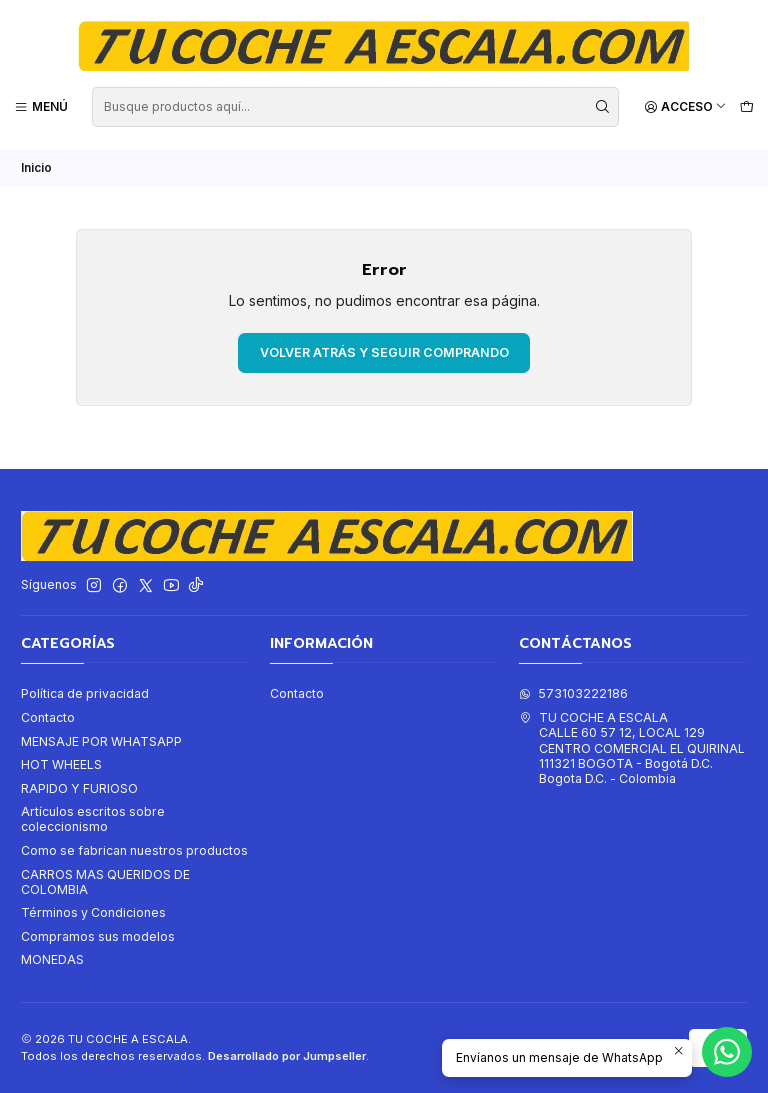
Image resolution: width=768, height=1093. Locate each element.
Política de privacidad (85, 693)
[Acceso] (685, 106)
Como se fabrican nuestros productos (134, 849)
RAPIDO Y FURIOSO (79, 787)
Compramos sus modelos (98, 935)
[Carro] (746, 106)
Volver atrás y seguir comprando (384, 351)
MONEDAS (52, 959)
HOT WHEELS (61, 763)
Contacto (48, 716)
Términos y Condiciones (93, 912)
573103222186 (573, 693)
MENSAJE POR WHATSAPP (101, 740)
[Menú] (41, 106)
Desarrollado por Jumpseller (287, 1055)
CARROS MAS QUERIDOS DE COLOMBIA (105, 881)
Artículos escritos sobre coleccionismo (93, 818)
